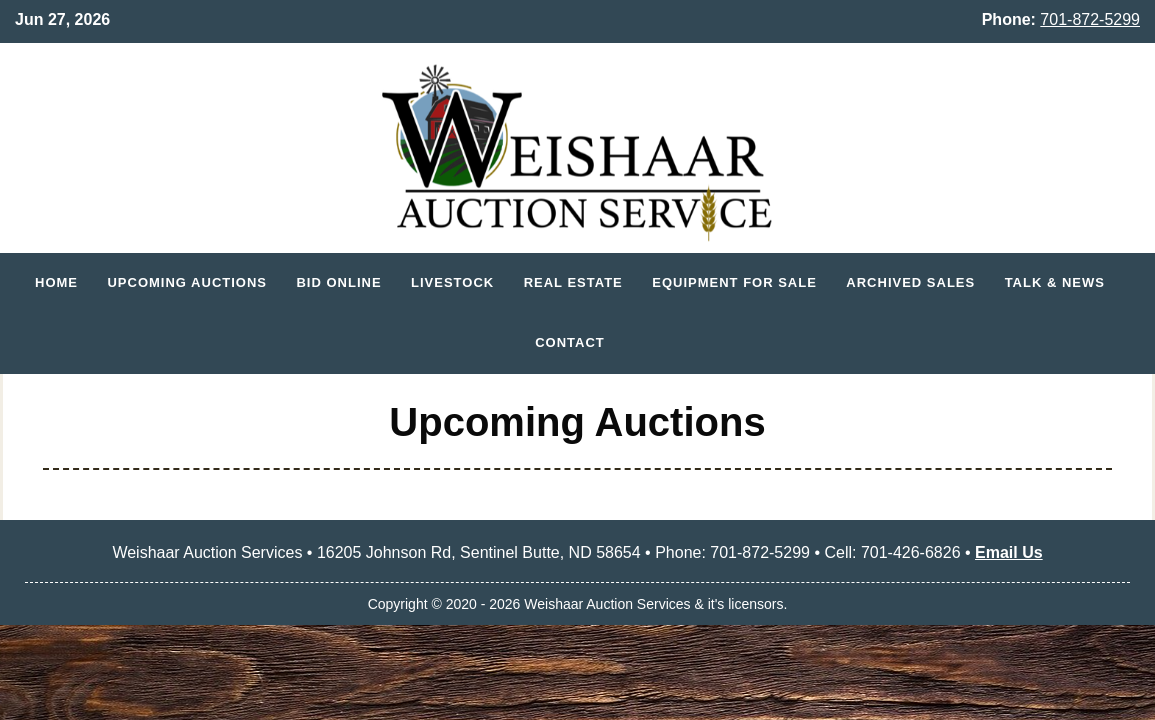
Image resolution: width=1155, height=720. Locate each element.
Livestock (452, 282)
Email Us (1009, 552)
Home (56, 282)
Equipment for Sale (734, 282)
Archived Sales (910, 282)
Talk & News (1055, 282)
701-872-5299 (1090, 19)
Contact (570, 342)
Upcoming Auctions (187, 282)
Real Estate (573, 282)
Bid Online (338, 282)
